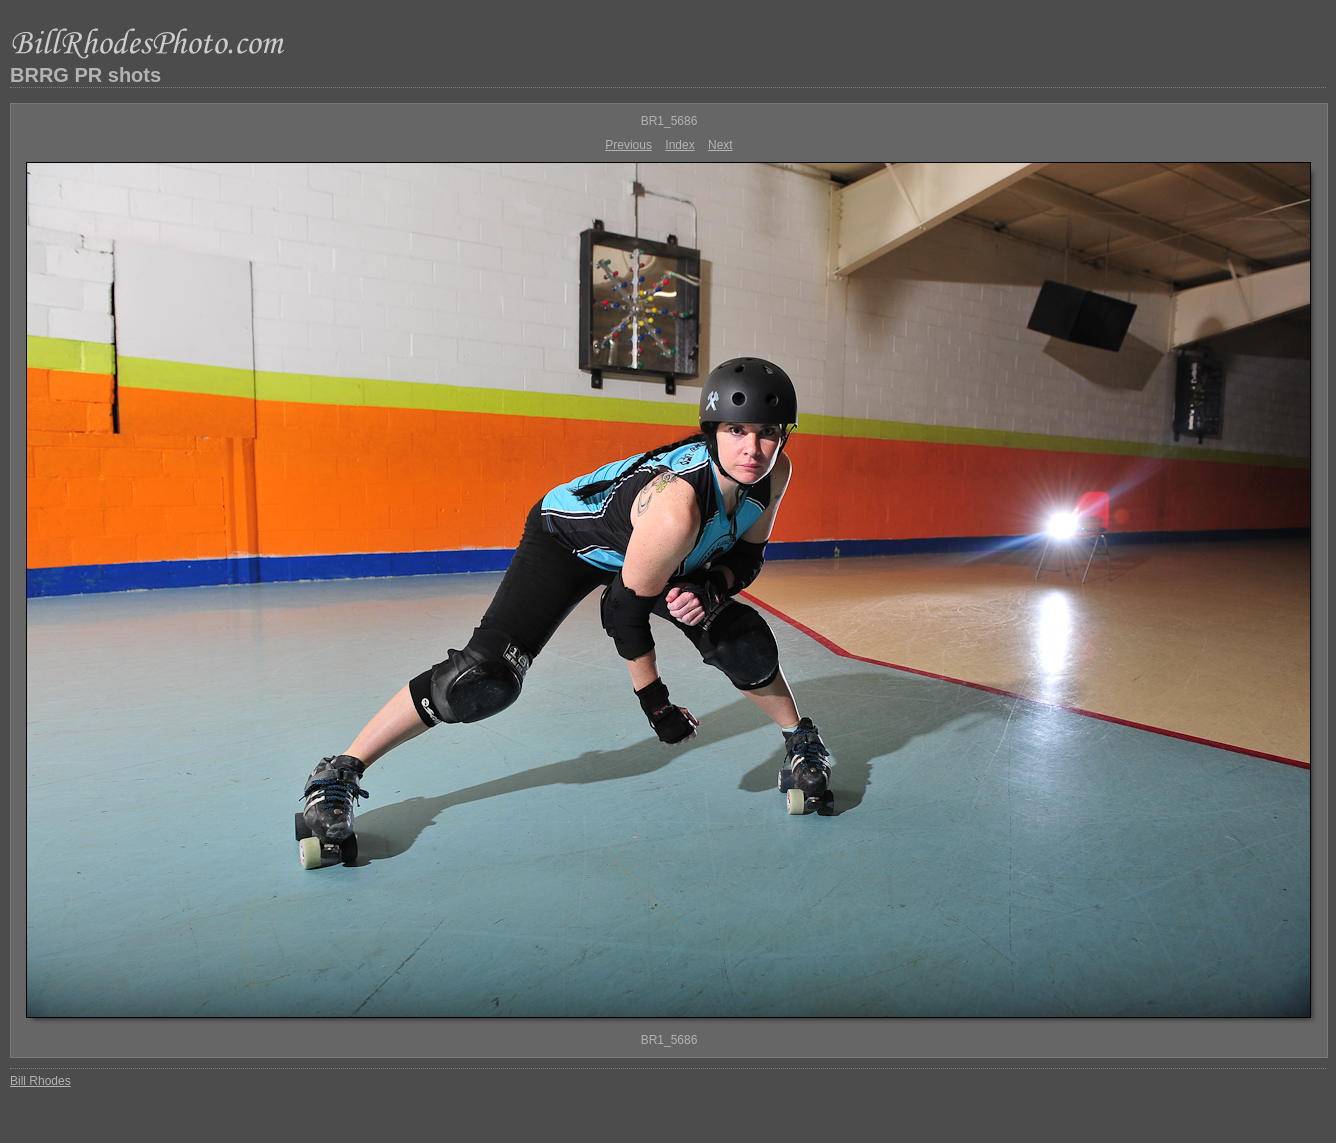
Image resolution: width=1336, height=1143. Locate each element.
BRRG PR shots (85, 75)
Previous (628, 145)
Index (679, 145)
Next (720, 145)
